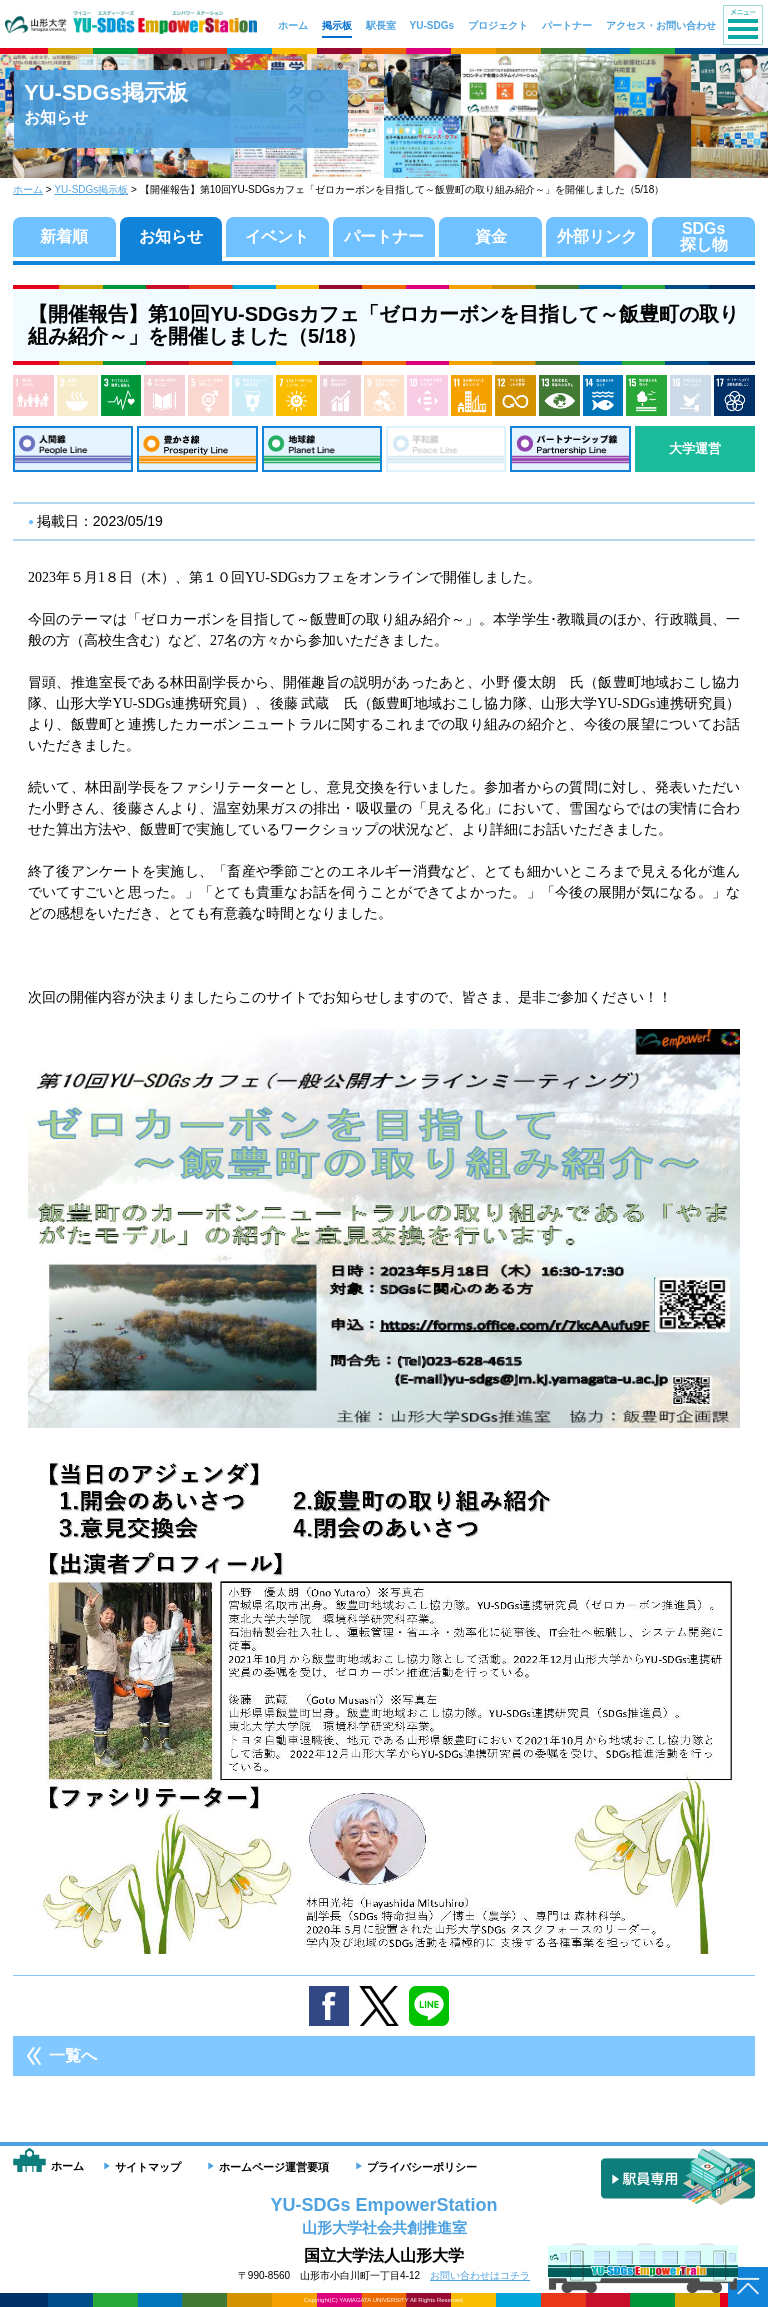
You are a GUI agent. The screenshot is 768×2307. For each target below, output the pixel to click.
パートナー (384, 236)
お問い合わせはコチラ (480, 2275)
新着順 (64, 236)
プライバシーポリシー (422, 2167)
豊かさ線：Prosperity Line (197, 449)
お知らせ (171, 236)
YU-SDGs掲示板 (91, 189)
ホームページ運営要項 (274, 2167)
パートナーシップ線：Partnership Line (570, 449)
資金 (491, 236)
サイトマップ (148, 2167)
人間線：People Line (73, 449)
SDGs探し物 (704, 236)
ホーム (28, 189)
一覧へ (73, 2055)
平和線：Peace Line (446, 449)
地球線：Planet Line (322, 449)
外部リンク (597, 236)
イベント (277, 236)
